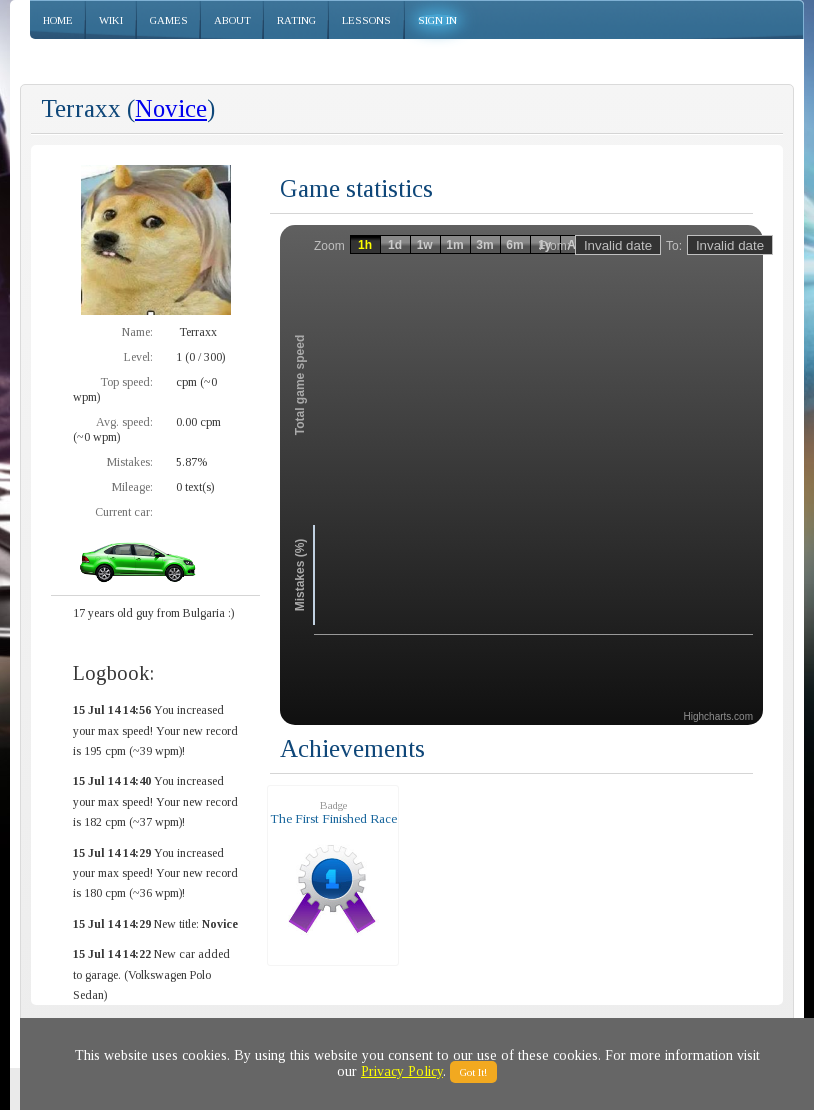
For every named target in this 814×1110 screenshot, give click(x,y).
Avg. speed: (124, 422)
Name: (137, 332)
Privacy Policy (402, 1071)
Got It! (473, 1072)
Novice (171, 108)
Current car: (124, 512)
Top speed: (126, 382)
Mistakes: (130, 462)
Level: (138, 357)
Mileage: (132, 487)
